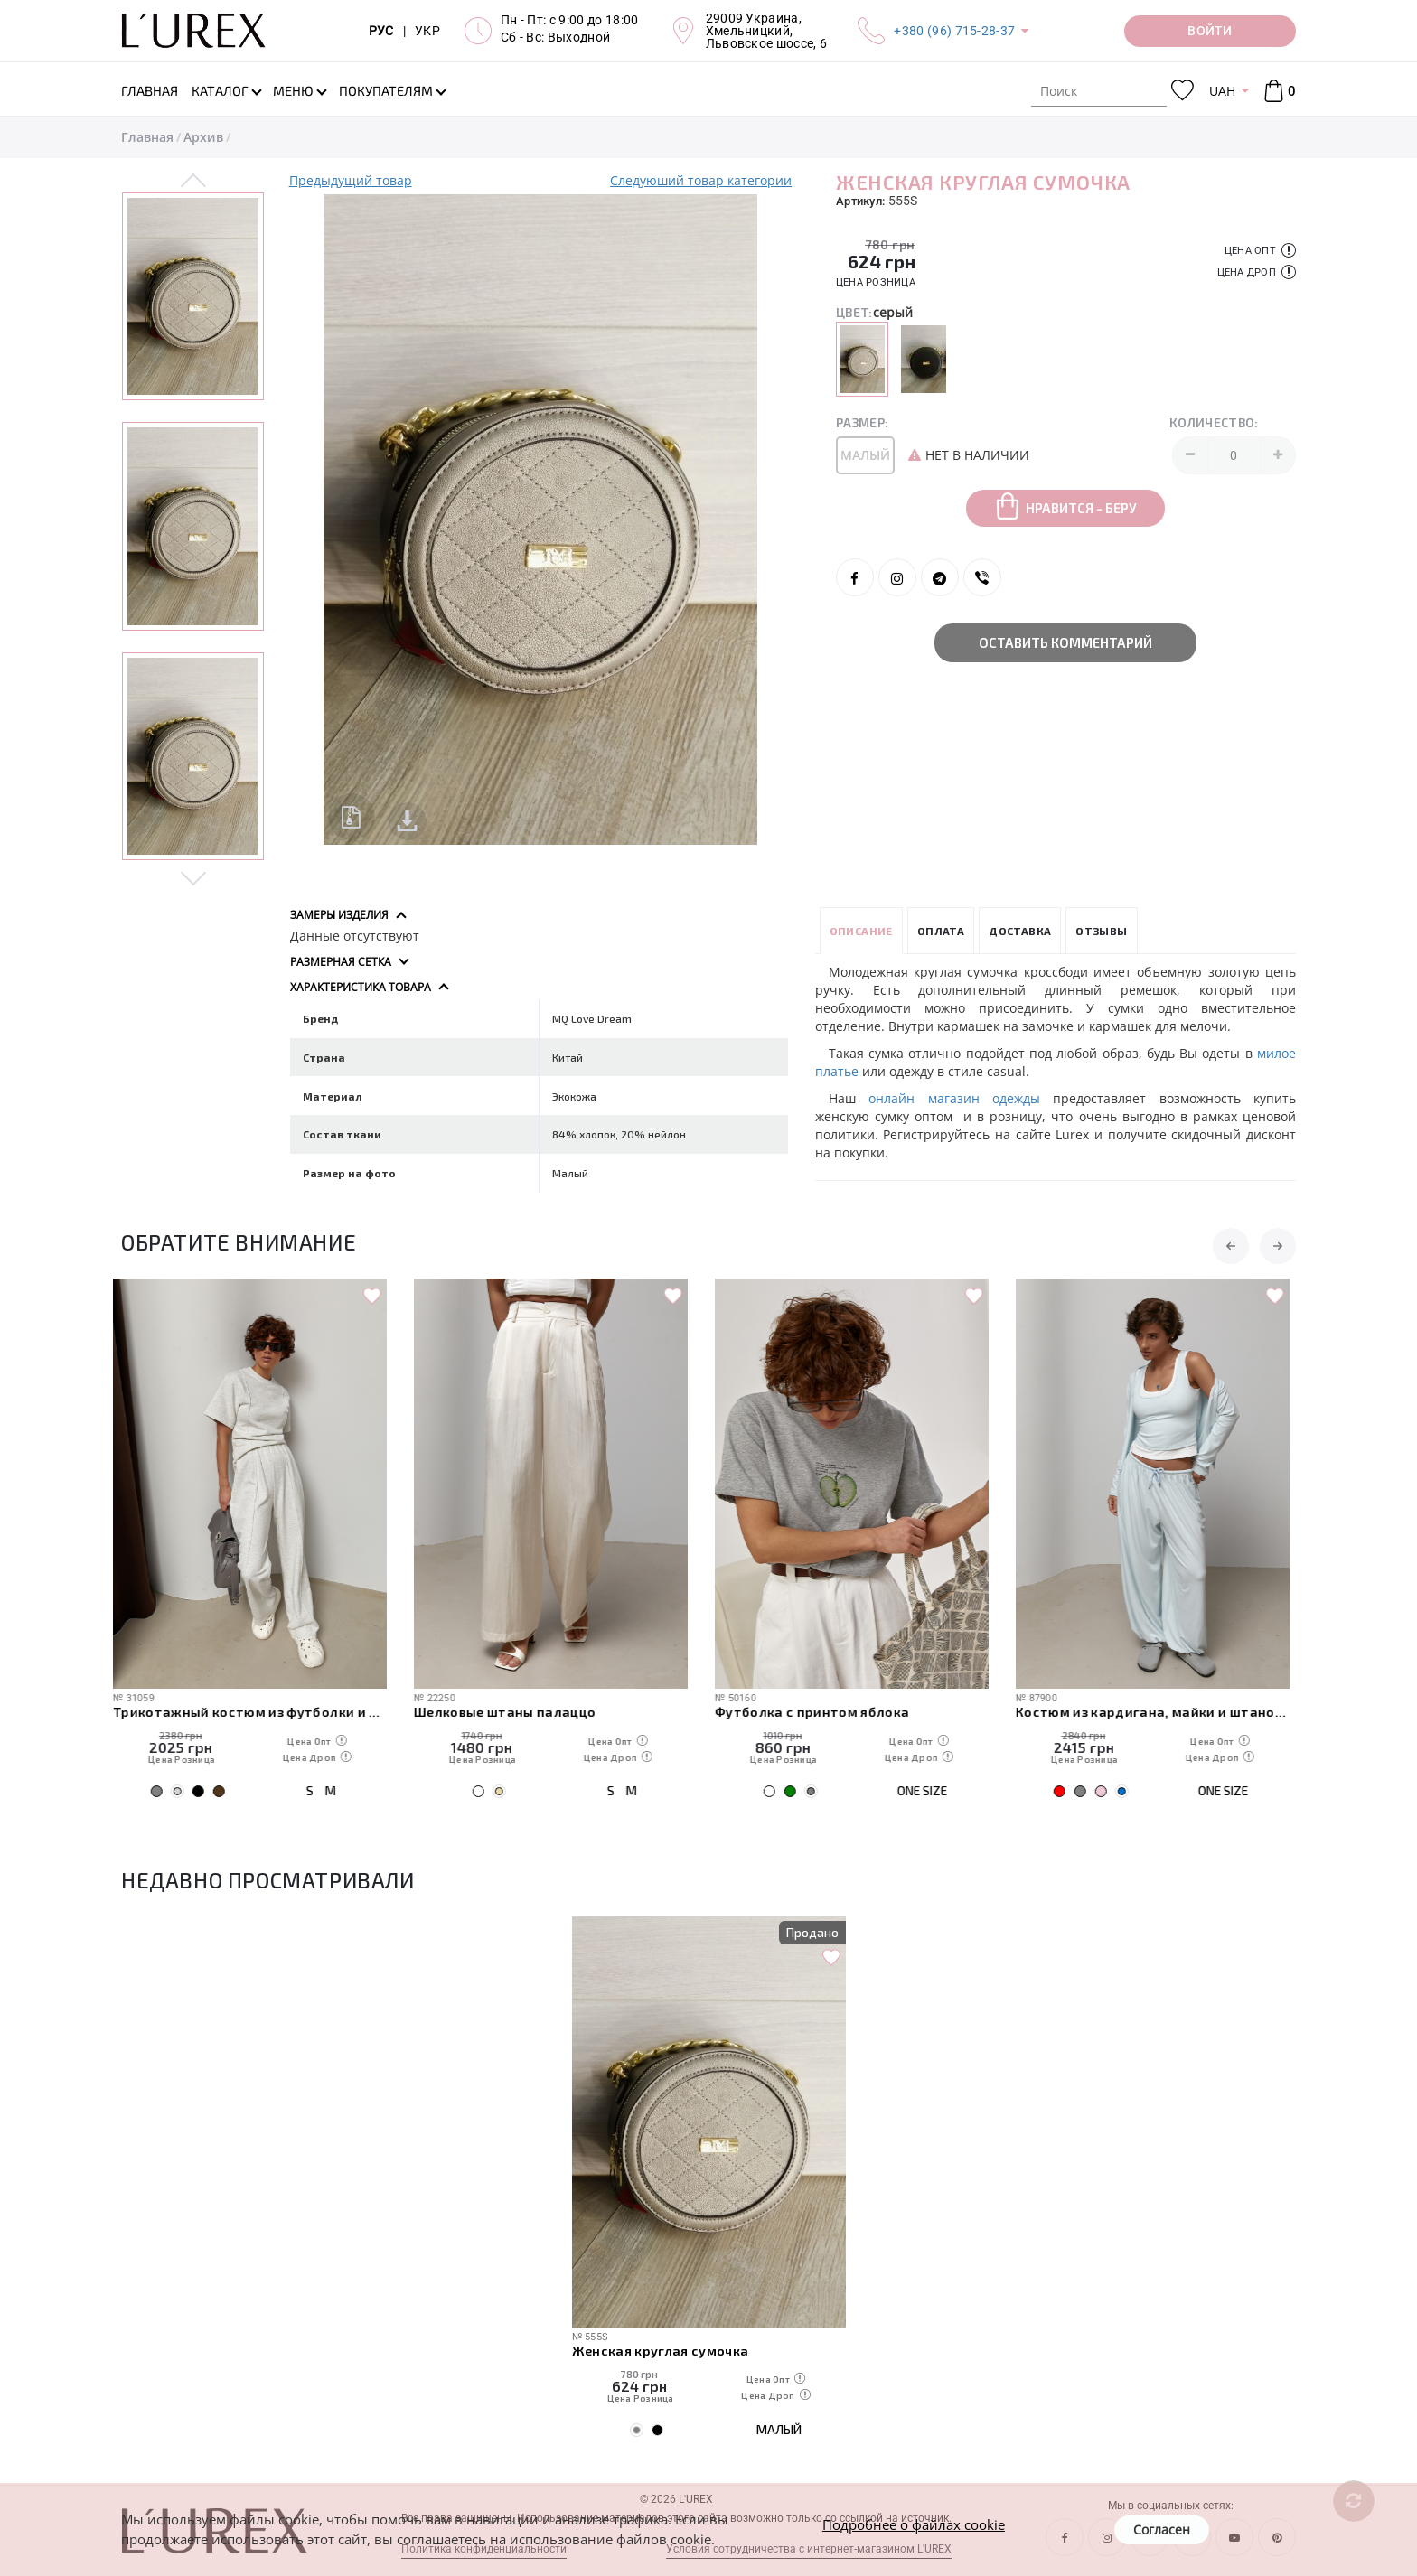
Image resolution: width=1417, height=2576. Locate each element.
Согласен (1161, 2529)
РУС (381, 30)
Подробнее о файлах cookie (913, 2524)
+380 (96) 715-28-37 (954, 30)
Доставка (1020, 930)
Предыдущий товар (350, 180)
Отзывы (1101, 930)
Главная (147, 136)
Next (194, 877)
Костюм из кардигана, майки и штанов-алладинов (1161, 1711)
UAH (1222, 90)
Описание (861, 930)
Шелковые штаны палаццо (513, 1711)
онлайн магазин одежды (954, 1098)
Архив (203, 136)
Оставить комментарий (1065, 642)
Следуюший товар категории (701, 180)
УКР (427, 30)
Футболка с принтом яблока (820, 1711)
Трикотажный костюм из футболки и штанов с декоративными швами (258, 1711)
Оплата (940, 930)
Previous (194, 182)
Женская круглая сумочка (660, 2350)
